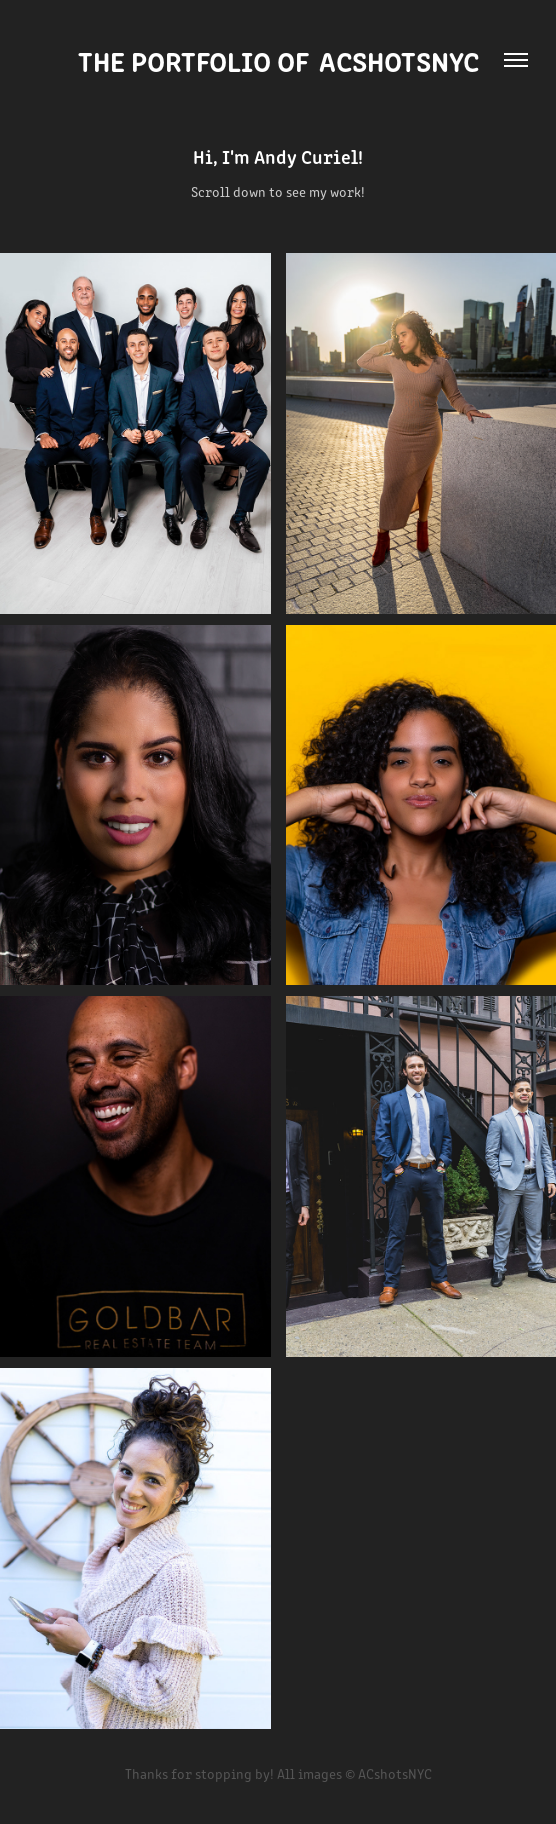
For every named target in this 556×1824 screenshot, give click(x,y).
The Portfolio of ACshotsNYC (278, 60)
